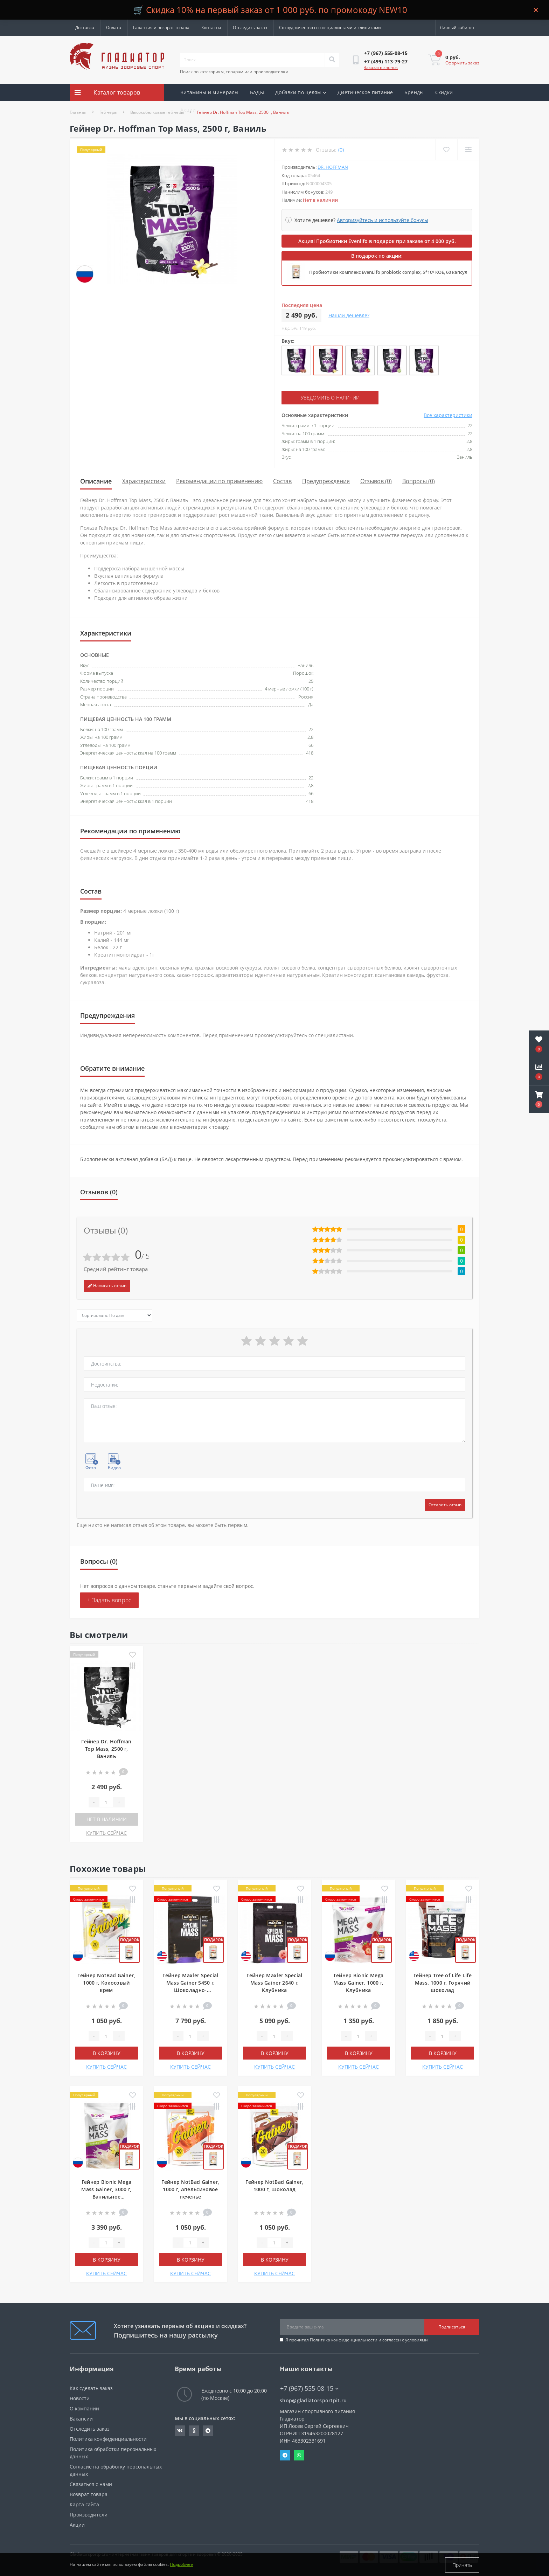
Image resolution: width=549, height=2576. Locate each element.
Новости (80, 2398)
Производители (88, 2514)
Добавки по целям (300, 92)
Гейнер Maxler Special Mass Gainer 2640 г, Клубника (274, 1982)
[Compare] (468, 149)
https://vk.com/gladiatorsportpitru (180, 2430)
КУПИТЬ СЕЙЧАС (106, 1832)
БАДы (257, 92)
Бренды (414, 92)
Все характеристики (448, 415)
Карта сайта (84, 2504)
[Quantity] (106, 1802)
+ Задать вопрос (109, 1600)
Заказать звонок (381, 67)
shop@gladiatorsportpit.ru (313, 2400)
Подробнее (181, 2565)
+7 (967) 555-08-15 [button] (309, 2388)
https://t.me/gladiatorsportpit (208, 2430)
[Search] (332, 60)
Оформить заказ (462, 63)
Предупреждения (326, 481)
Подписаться (451, 2326)
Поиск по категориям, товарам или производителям (234, 72)
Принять (462, 2565)
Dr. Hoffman (333, 167)
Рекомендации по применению (219, 481)
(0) (341, 149)
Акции (188, 109)
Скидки (444, 92)
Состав (282, 481)
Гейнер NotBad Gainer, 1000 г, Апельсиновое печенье (190, 2189)
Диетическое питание (365, 92)
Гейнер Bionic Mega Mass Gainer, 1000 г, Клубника (358, 1982)
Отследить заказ (250, 27)
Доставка (84, 27)
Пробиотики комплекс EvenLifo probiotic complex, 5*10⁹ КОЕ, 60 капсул (388, 272)
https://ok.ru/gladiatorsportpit (194, 2430)
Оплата (113, 27)
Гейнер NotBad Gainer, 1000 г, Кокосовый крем (106, 1982)
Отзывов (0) (376, 481)
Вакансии (81, 2418)
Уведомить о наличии (324, 397)
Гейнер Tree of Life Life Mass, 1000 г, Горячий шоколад (443, 1982)
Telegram (285, 2455)
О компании (84, 2408)
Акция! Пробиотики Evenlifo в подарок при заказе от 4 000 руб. (377, 241)
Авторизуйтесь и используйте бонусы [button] (382, 220)
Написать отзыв (107, 1286)
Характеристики (144, 481)
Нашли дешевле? (348, 315)
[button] (539, 1099)
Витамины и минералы (209, 92)
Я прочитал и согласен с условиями (356, 2340)
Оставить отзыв (445, 1505)
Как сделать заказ (91, 2388)
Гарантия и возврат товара (161, 27)
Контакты (211, 27)
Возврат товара (88, 2494)
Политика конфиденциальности (343, 2340)
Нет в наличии (106, 1819)
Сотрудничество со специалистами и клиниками (330, 27)
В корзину (106, 2053)
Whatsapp (299, 2455)
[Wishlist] (446, 149)
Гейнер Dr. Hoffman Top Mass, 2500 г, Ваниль (106, 1748)
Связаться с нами (91, 2484)
